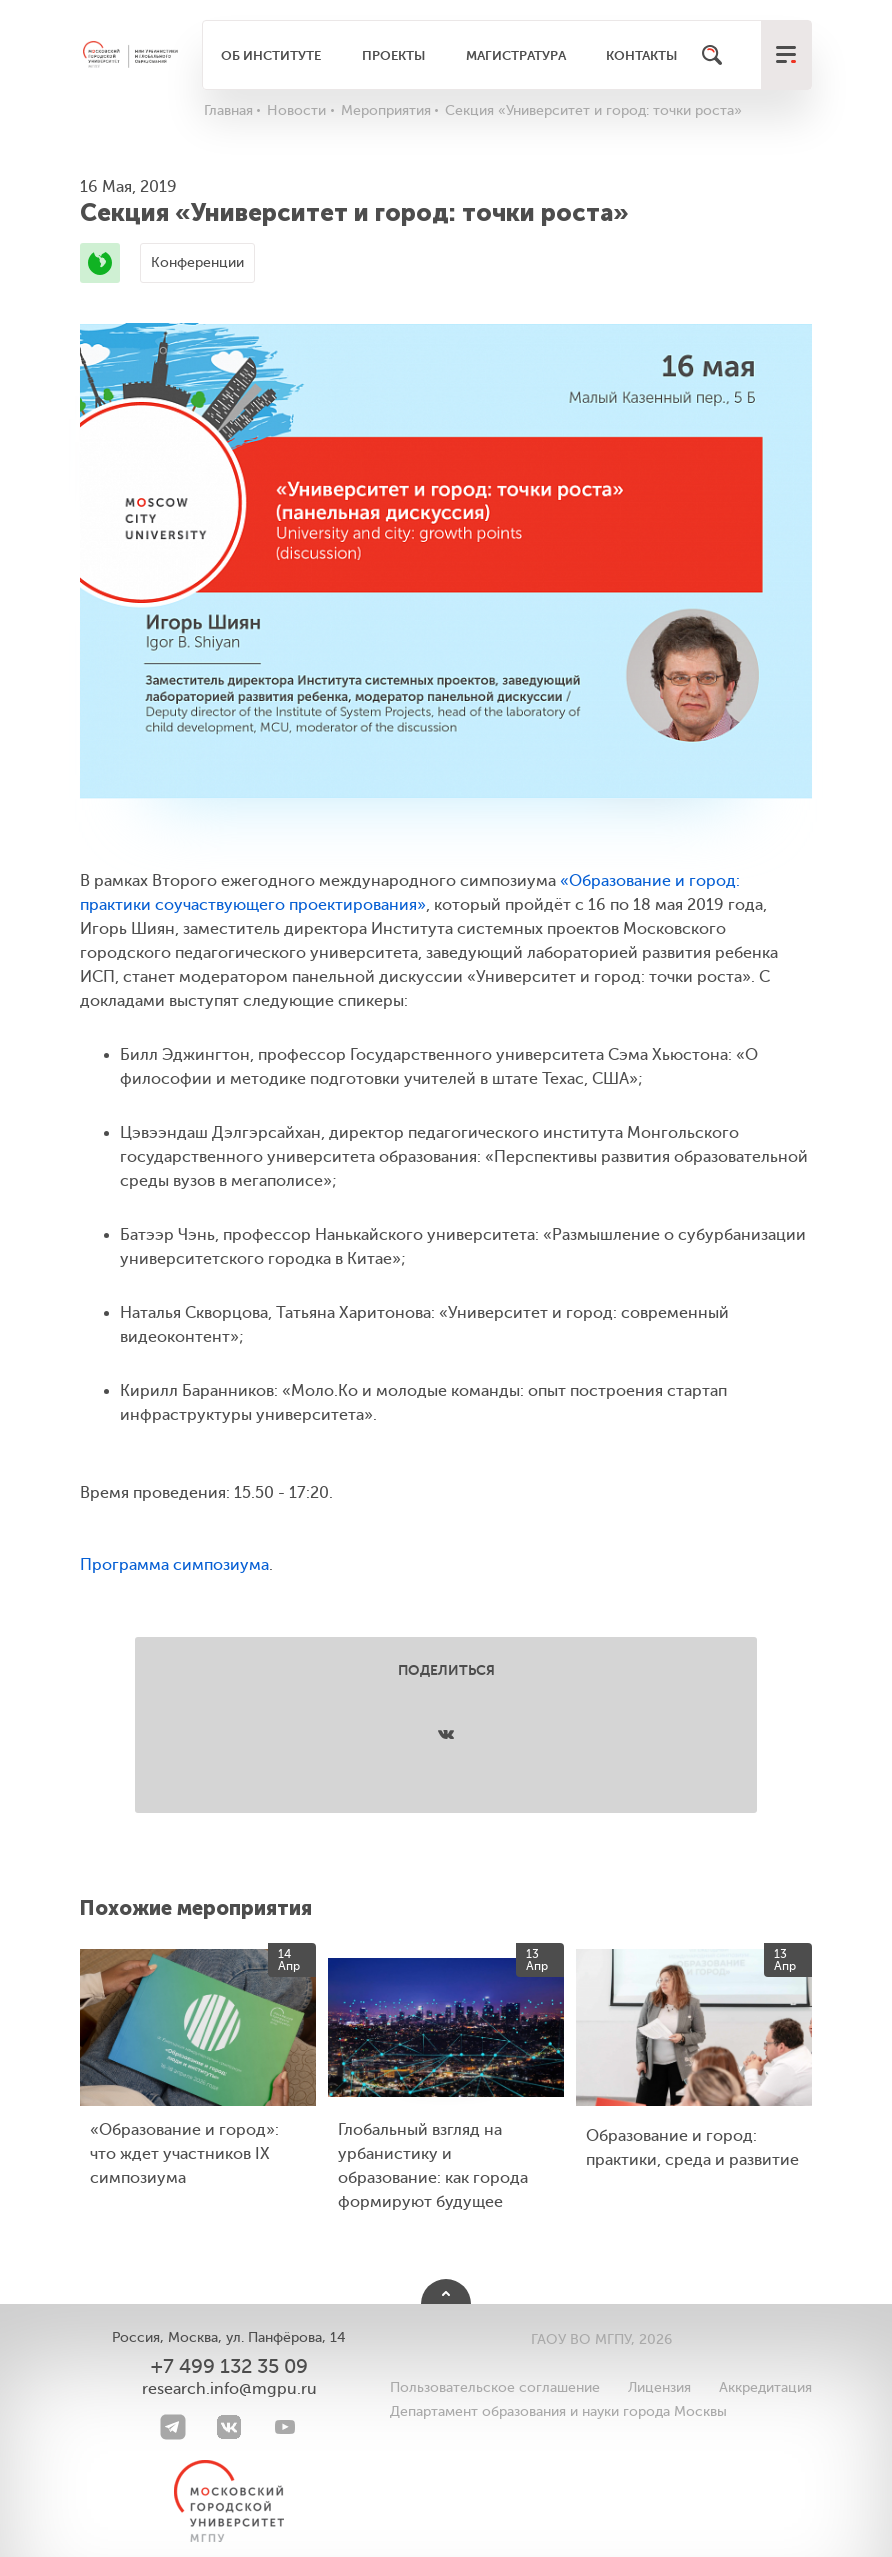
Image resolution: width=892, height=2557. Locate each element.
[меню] (786, 55)
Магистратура (516, 55)
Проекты (393, 55)
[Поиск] (712, 55)
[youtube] (285, 2427)
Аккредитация (765, 2387)
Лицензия (659, 2387)
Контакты (641, 55)
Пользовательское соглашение (495, 2387)
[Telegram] (173, 2427)
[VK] (229, 2427)
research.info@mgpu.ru (229, 2389)
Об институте (271, 55)
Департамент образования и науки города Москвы (558, 2411)
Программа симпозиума (174, 1565)
